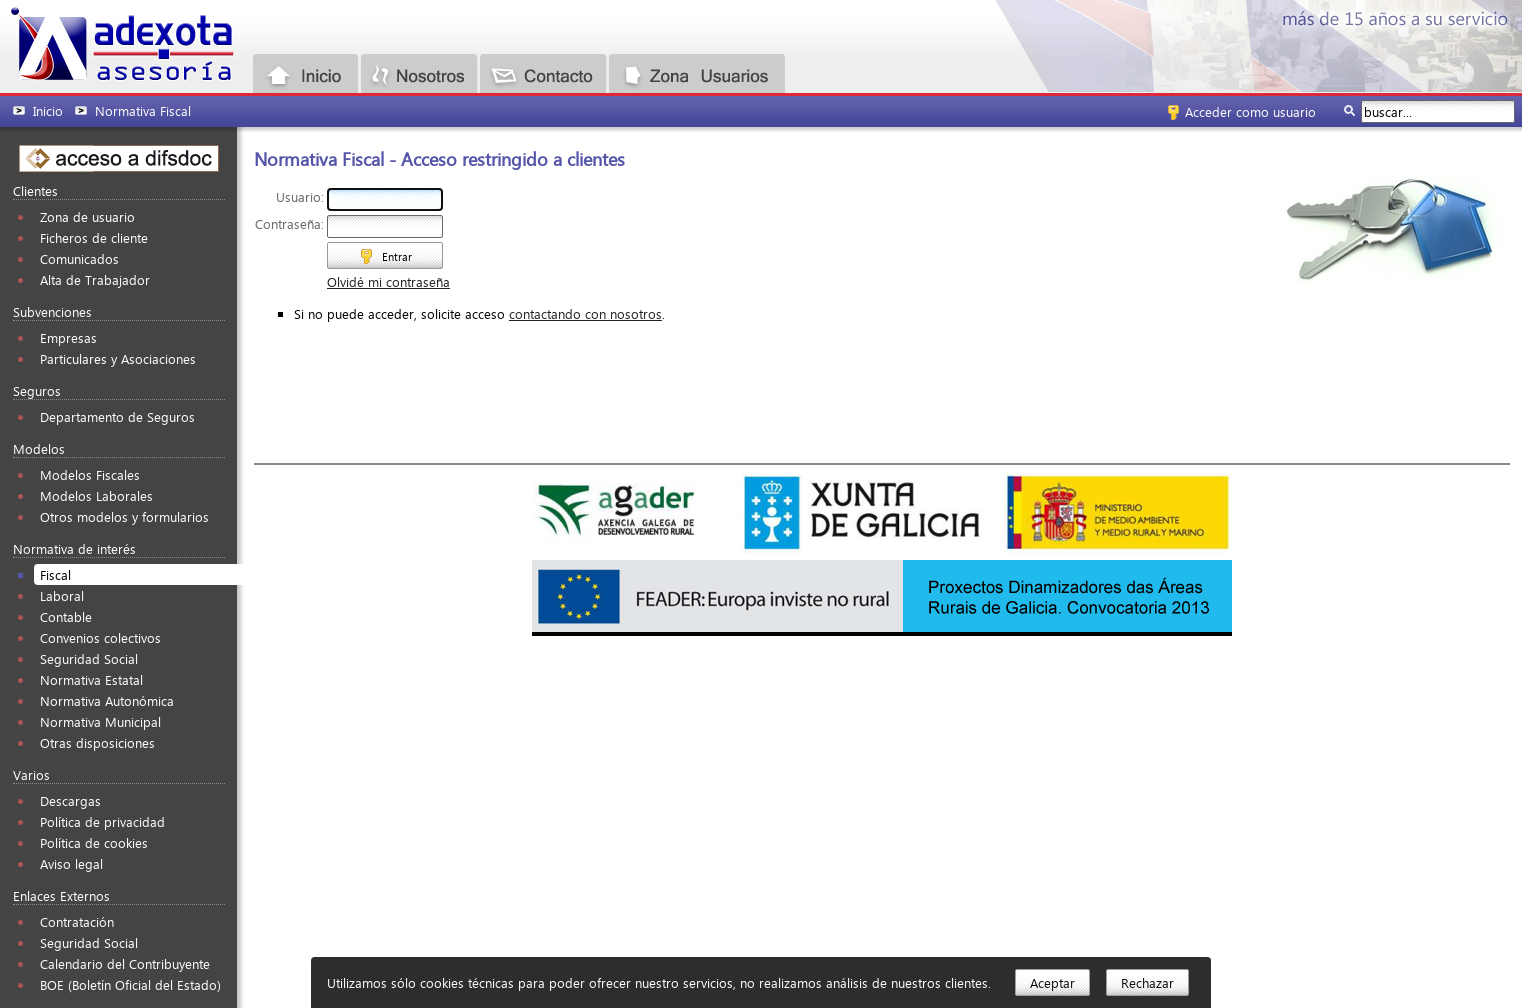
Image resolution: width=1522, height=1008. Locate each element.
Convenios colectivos (100, 637)
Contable (66, 616)
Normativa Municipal (100, 721)
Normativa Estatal (91, 679)
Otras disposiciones (97, 742)
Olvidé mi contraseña (388, 281)
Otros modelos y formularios (124, 516)
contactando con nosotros (585, 313)
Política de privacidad (102, 821)
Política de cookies (94, 842)
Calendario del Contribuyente (125, 963)
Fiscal (55, 574)
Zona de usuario (87, 216)
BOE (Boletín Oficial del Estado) (130, 984)
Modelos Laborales (96, 495)
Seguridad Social (89, 658)
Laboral (62, 595)
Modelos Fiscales (90, 474)
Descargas (70, 800)
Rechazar (1147, 982)
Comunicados (79, 258)
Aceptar (1052, 982)
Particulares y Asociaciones (118, 358)
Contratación (77, 921)
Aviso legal (71, 863)
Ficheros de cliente (94, 237)
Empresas (68, 337)
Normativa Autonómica (107, 700)
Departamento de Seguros (117, 416)
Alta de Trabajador (95, 279)
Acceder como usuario (1250, 111)
